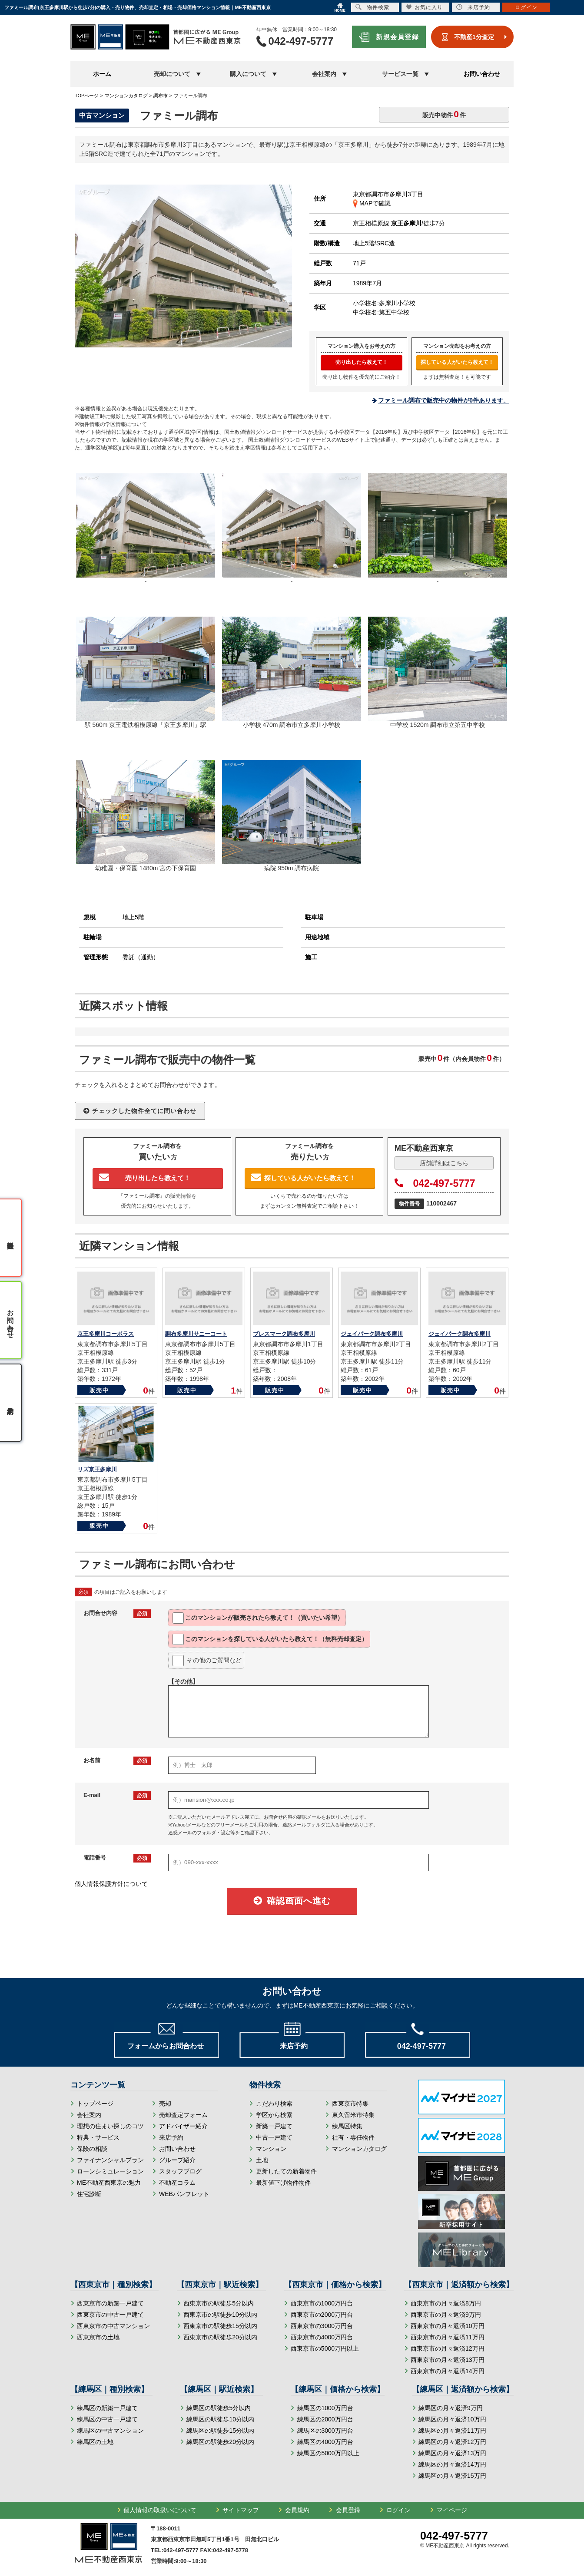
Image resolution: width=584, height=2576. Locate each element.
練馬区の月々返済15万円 (452, 2475)
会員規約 (297, 2510)
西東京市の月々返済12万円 (447, 2348)
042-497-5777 (435, 1183)
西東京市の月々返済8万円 (446, 2303)
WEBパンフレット (184, 2193)
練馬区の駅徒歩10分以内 (220, 2419)
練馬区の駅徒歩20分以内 (220, 2441)
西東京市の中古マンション (113, 2325)
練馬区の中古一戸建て (107, 2419)
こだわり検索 (274, 2103)
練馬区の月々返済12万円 (452, 2441)
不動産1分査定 (474, 36)
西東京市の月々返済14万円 (447, 2371)
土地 (262, 2160)
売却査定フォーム (183, 2114)
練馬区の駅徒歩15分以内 (220, 2430)
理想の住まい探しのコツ (110, 2126)
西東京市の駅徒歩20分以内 (220, 2337)
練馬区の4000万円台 (325, 2441)
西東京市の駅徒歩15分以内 (220, 2325)
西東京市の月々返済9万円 (446, 2314)
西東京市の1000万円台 (322, 2303)
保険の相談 (92, 2148)
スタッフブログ (180, 2171)
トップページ (95, 2103)
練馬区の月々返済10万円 (452, 2419)
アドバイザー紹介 (183, 2126)
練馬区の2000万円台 (325, 2419)
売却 (165, 2103)
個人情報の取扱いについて (159, 2510)
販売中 (99, 1390)
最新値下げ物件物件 (283, 2182)
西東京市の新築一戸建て (110, 2303)
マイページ (452, 2510)
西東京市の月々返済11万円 (447, 2337)
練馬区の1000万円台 (325, 2407)
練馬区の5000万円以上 (328, 2453)
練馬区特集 (347, 2126)
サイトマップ (240, 2510)
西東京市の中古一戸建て (110, 2314)
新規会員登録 (397, 36)
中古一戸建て (274, 2137)
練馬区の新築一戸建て (107, 2407)
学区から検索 (274, 2114)
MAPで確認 (372, 203)
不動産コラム (177, 2182)
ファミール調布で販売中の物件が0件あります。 (443, 400)
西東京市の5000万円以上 (325, 2348)
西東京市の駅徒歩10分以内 (220, 2314)
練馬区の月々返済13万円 (452, 2453)
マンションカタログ (359, 2148)
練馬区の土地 (95, 2441)
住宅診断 (89, 2193)
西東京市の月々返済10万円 (447, 2325)
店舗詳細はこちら (444, 1162)
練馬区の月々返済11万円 (452, 2430)
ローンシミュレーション (110, 2171)
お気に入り (424, 7)
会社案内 (89, 2114)
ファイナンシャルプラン (110, 2160)
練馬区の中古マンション (110, 2430)
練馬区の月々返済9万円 (450, 2407)
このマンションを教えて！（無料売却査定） (270, 1639)
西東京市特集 (350, 2103)
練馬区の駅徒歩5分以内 (218, 2407)
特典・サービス (98, 2137)
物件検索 (372, 7)
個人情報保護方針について (111, 1883)
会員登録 (348, 2510)
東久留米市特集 (353, 2114)
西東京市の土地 (98, 2337)
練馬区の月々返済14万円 (452, 2464)
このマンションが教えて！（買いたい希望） (258, 1618)
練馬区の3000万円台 (325, 2430)
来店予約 (171, 2137)
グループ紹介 (177, 2160)
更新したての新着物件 (286, 2171)
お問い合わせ (482, 73)
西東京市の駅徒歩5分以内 (218, 2303)
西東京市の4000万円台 (322, 2337)
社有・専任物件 (353, 2137)
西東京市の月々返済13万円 (447, 2359)
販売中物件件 (444, 114)
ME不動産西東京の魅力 (109, 2182)
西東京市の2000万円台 (322, 2314)
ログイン (398, 2510)
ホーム (102, 73)
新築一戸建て (274, 2126)
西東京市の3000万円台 (322, 2325)
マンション (271, 2148)
